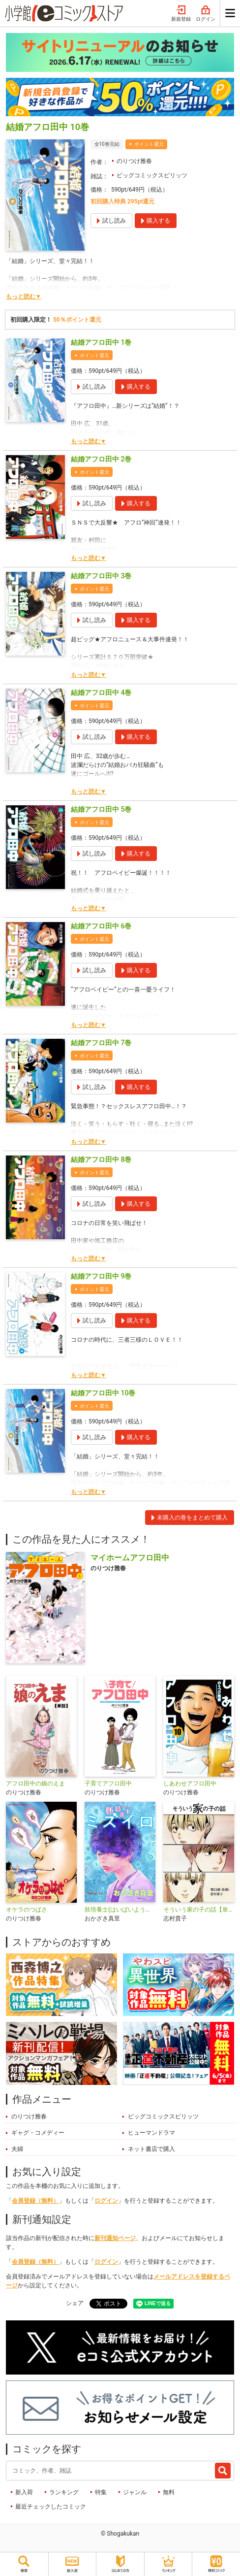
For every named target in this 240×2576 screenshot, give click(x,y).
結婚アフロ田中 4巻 (101, 692)
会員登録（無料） (35, 2200)
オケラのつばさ (26, 1909)
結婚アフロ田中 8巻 (101, 1159)
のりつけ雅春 (134, 161)
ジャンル (135, 2492)
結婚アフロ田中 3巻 (101, 576)
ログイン (205, 13)
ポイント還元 (149, 144)
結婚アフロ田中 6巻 (101, 926)
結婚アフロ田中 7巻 (101, 1043)
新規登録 (181, 13)
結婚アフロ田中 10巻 (103, 1393)
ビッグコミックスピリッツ (152, 175)
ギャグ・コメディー (37, 2132)
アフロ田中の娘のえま (35, 1783)
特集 (101, 2492)
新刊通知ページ (115, 2238)
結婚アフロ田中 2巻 (101, 459)
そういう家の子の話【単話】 (198, 1909)
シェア (75, 2303)
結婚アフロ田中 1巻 (101, 342)
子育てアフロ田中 (108, 1783)
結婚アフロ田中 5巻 (101, 809)
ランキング (64, 2492)
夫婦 (17, 2149)
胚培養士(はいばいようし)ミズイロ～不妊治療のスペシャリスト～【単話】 (120, 1909)
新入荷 (24, 2492)
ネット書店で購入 (151, 2149)
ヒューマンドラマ (151, 2132)
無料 (169, 2492)
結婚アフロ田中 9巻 (101, 1276)
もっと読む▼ (23, 296)
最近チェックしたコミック (50, 2506)
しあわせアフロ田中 (189, 1783)
